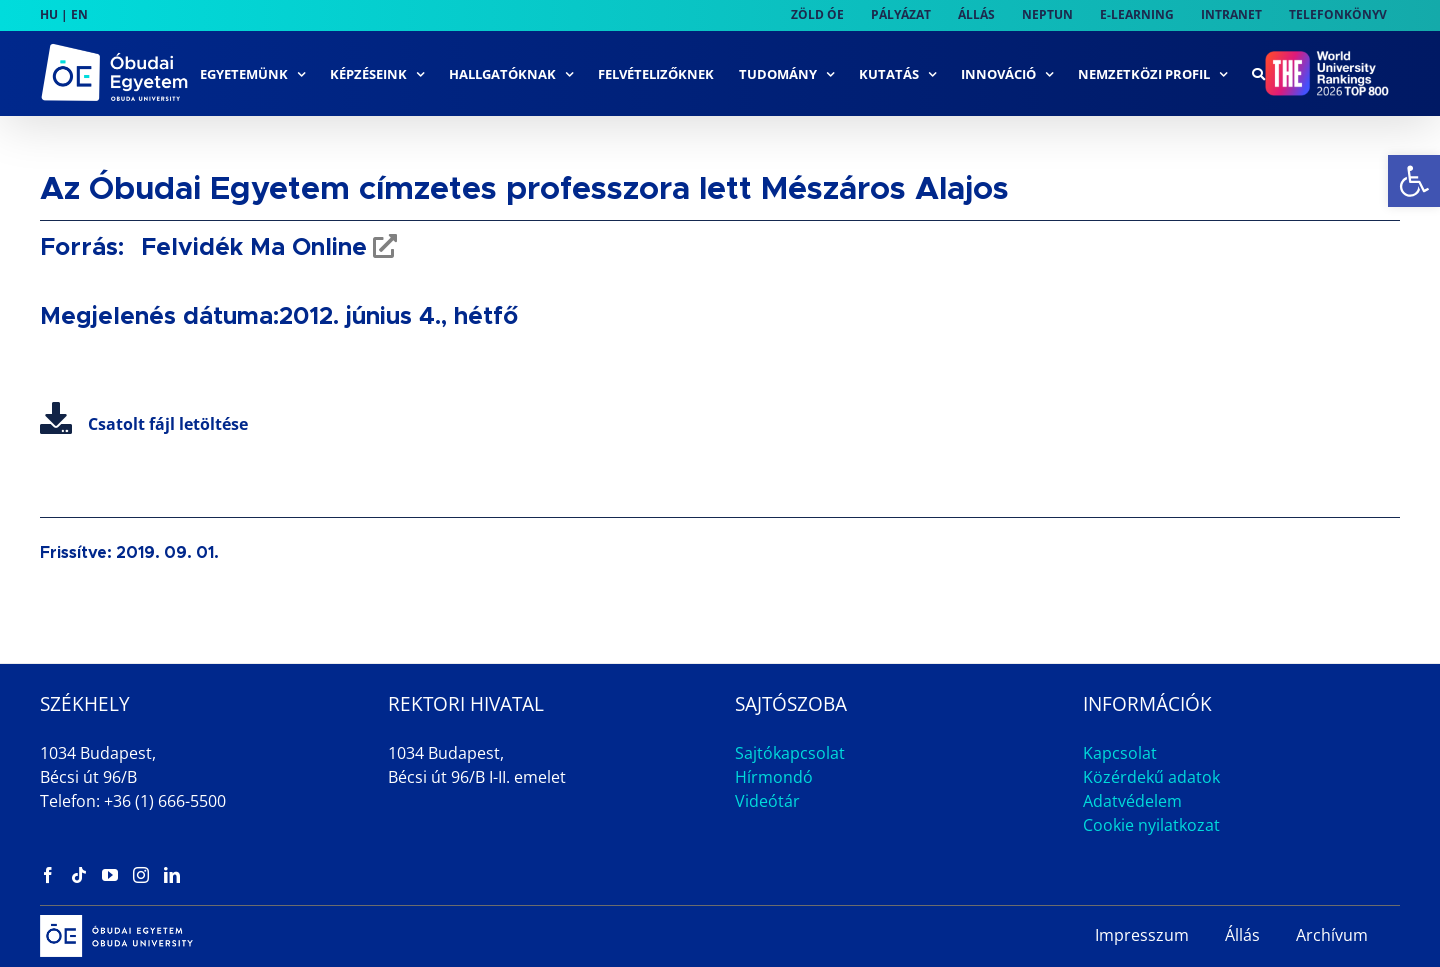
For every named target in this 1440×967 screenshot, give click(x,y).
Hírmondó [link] (774, 777)
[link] (1414, 181)
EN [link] (79, 14)
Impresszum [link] (1142, 935)
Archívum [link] (1332, 935)
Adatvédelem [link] (1132, 801)
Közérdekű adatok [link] (1151, 777)
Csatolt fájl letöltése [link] (144, 424)
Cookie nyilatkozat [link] (1151, 825)
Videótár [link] (767, 801)
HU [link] (49, 14)
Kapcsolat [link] (1120, 753)
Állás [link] (1242, 935)
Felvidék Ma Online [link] (250, 248)
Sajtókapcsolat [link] (790, 753)
